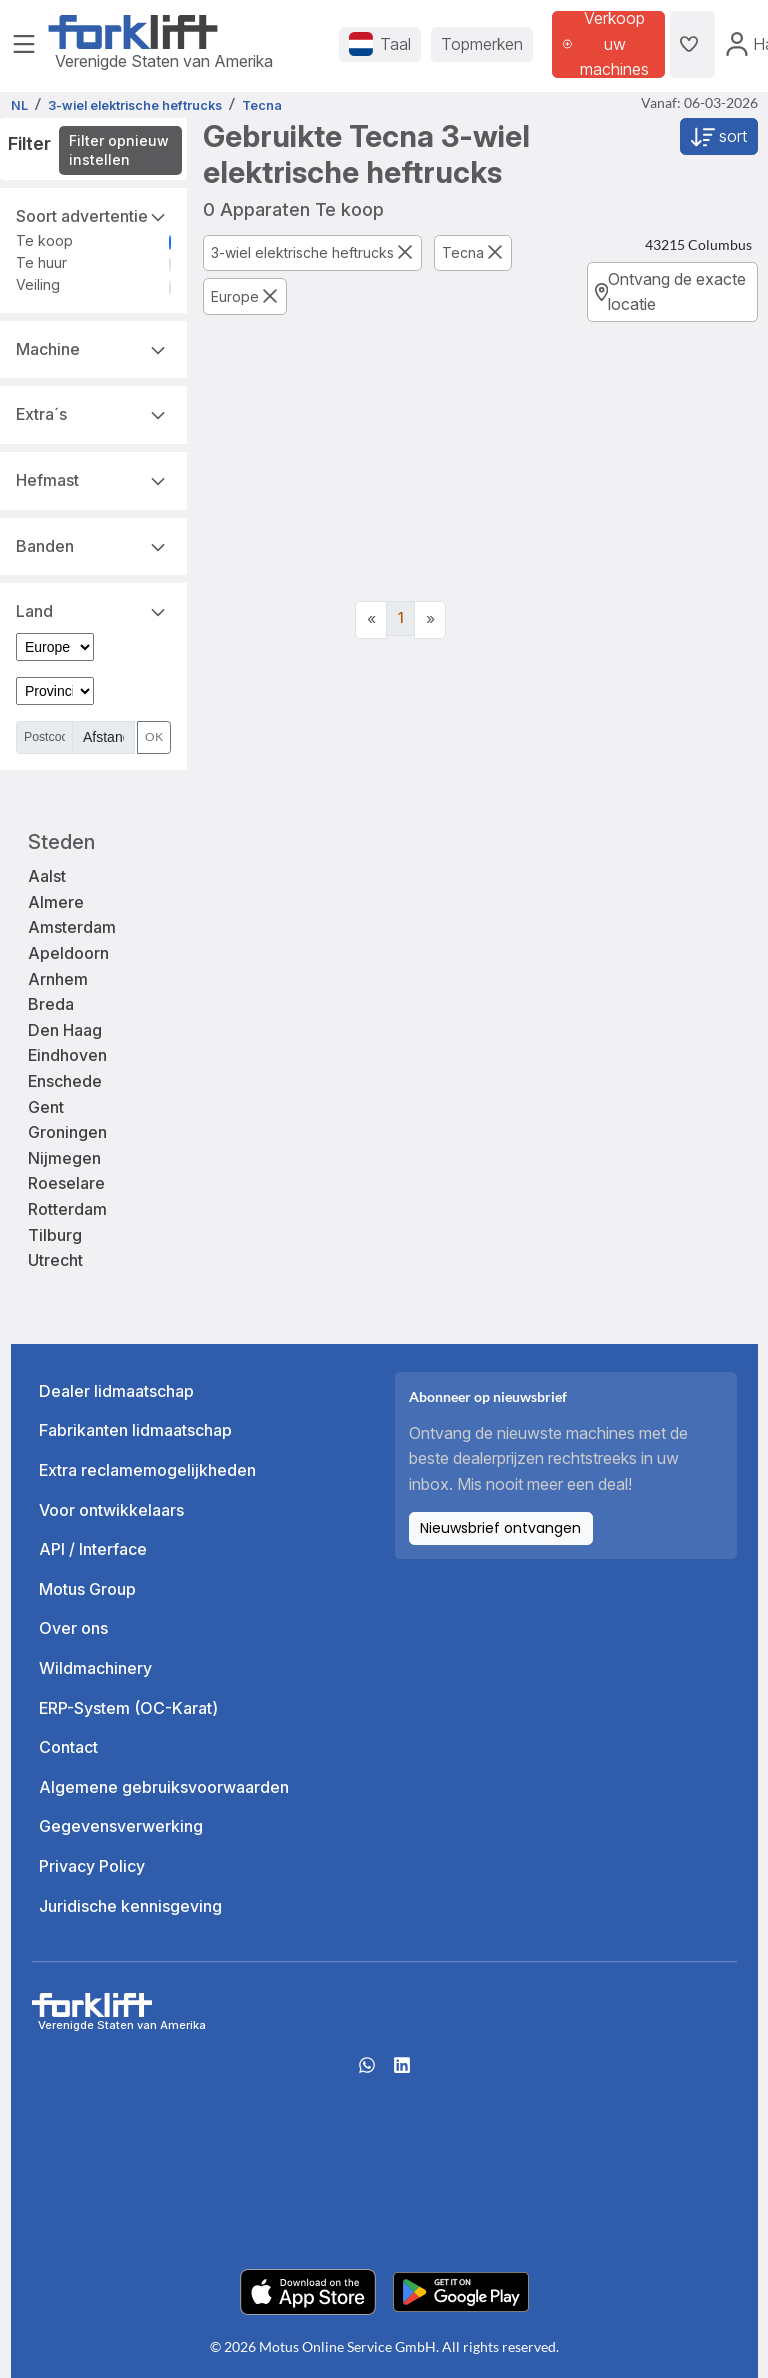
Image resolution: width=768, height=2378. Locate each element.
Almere (56, 902)
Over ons (73, 1628)
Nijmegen (64, 1158)
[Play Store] (461, 2290)
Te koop (44, 240)
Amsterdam (72, 927)
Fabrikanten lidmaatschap (135, 1430)
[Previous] (371, 620)
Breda (51, 1004)
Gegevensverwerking (121, 1826)
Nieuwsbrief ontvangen (500, 1528)
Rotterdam (67, 1209)
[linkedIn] (402, 2071)
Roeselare (66, 1183)
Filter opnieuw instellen (119, 150)
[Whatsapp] (367, 2071)
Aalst (47, 876)
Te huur (41, 262)
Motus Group (87, 1589)
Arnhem (58, 979)
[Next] (430, 620)
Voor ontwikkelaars (111, 1510)
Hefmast (93, 479)
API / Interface (93, 1549)
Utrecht (55, 1260)
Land (93, 610)
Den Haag (65, 1030)
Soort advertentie (93, 215)
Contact (68, 1747)
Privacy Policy (92, 1866)
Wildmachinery (95, 1668)
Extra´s (93, 413)
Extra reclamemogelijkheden (147, 1470)
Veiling (38, 284)
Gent (46, 1107)
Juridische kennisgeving (130, 1906)
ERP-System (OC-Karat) (128, 1708)
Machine (93, 348)
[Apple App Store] (308, 2290)
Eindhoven (67, 1055)
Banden (93, 545)
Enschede (65, 1081)
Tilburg (55, 1235)
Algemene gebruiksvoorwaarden (164, 1787)
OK (154, 736)
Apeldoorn (68, 953)
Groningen (67, 1132)
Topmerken (482, 44)
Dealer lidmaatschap (116, 1391)
